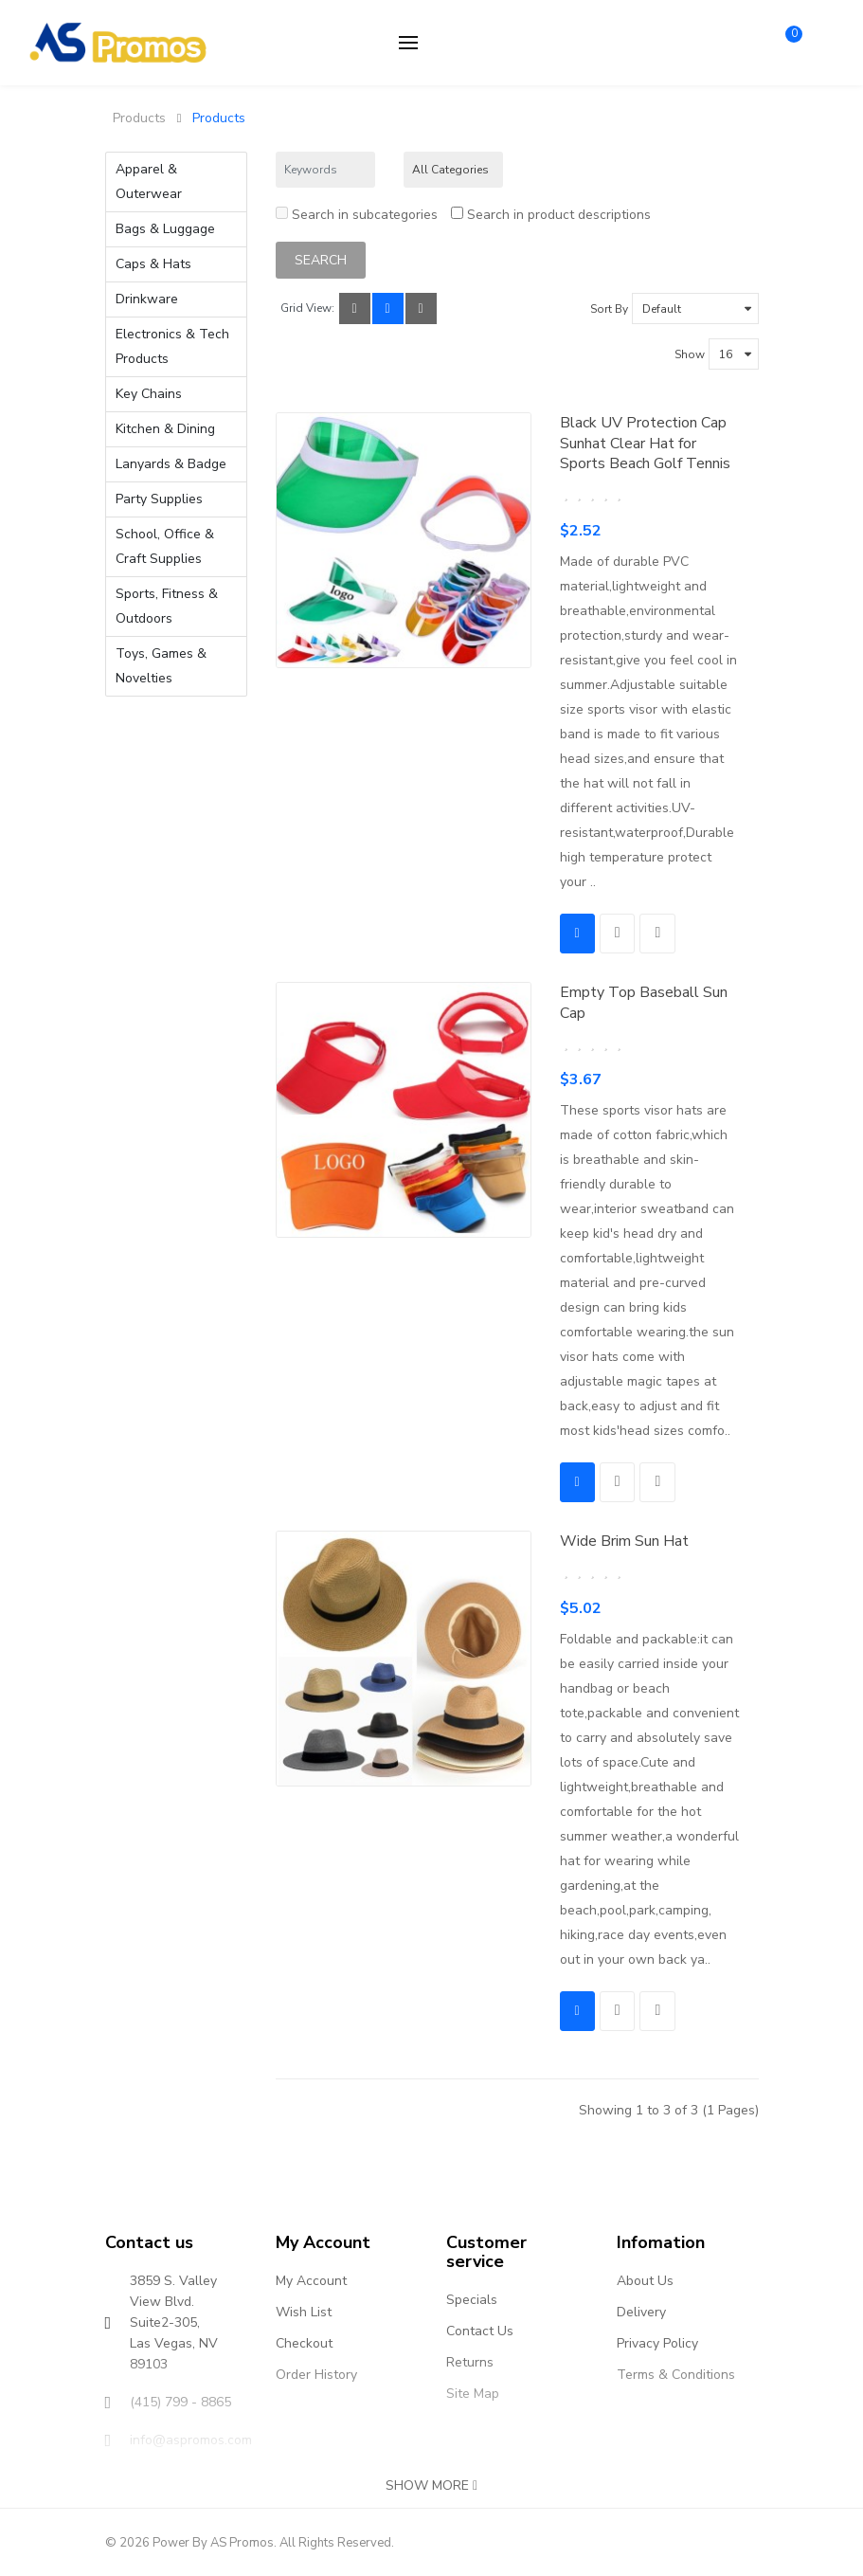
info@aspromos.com (191, 2439)
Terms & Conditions (676, 2374)
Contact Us (479, 2330)
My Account (311, 2280)
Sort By (609, 308)
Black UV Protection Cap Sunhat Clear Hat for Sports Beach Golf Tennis (645, 442)
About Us (645, 2280)
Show (689, 353)
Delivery (641, 2311)
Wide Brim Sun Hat (624, 1540)
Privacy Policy (657, 2342)
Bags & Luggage (165, 229)
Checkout (304, 2342)
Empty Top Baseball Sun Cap (644, 1002)
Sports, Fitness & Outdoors (167, 606)
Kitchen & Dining (165, 429)
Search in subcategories (357, 214)
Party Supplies (159, 499)
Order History (316, 2374)
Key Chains (149, 394)
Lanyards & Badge (171, 464)
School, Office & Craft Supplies (165, 546)
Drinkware (147, 299)
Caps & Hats (153, 264)
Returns (470, 2361)
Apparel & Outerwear (149, 181)
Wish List (304, 2311)
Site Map (472, 2393)
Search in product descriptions (551, 214)
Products (139, 118)
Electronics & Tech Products (172, 346)
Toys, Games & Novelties (161, 665)
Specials (471, 2299)
